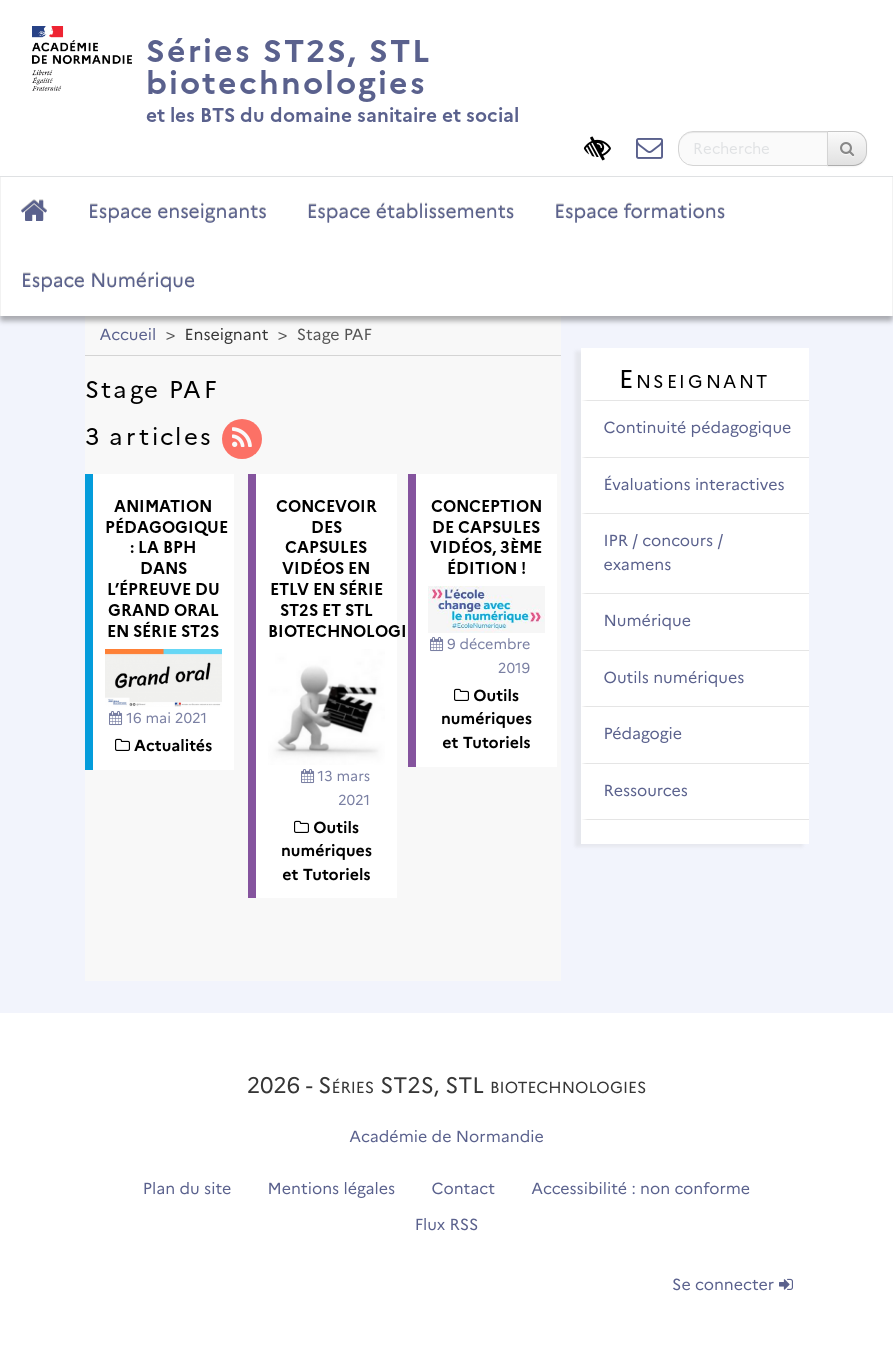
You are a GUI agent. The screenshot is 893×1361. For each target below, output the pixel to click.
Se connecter (732, 1285)
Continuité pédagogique (698, 428)
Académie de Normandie (446, 1137)
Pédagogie (643, 734)
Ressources (646, 791)
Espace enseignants (177, 211)
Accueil (128, 335)
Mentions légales (332, 1189)
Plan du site (187, 1189)
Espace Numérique (108, 280)
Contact (463, 1189)
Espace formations (639, 211)
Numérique (648, 621)
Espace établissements (411, 211)
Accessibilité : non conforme (640, 1189)
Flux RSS (447, 1225)
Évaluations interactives (694, 485)
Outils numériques (674, 678)
